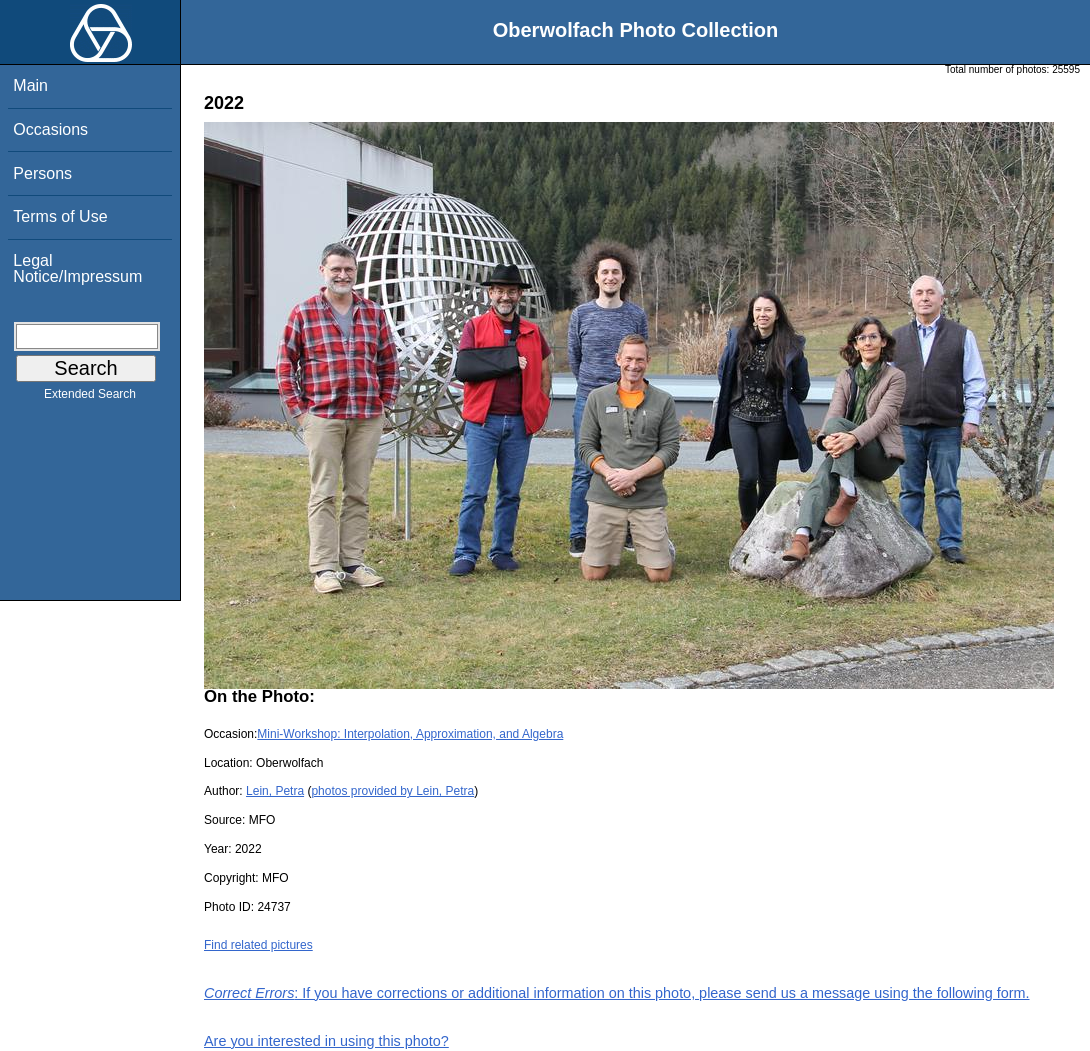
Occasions (50, 129)
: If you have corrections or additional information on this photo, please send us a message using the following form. (617, 993)
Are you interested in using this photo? (326, 1041)
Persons (42, 173)
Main (30, 85)
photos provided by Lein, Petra (392, 791)
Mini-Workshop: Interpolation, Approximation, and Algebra (410, 734)
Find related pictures (258, 945)
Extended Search (90, 398)
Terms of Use (60, 216)
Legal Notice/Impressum (77, 268)
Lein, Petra (275, 791)
